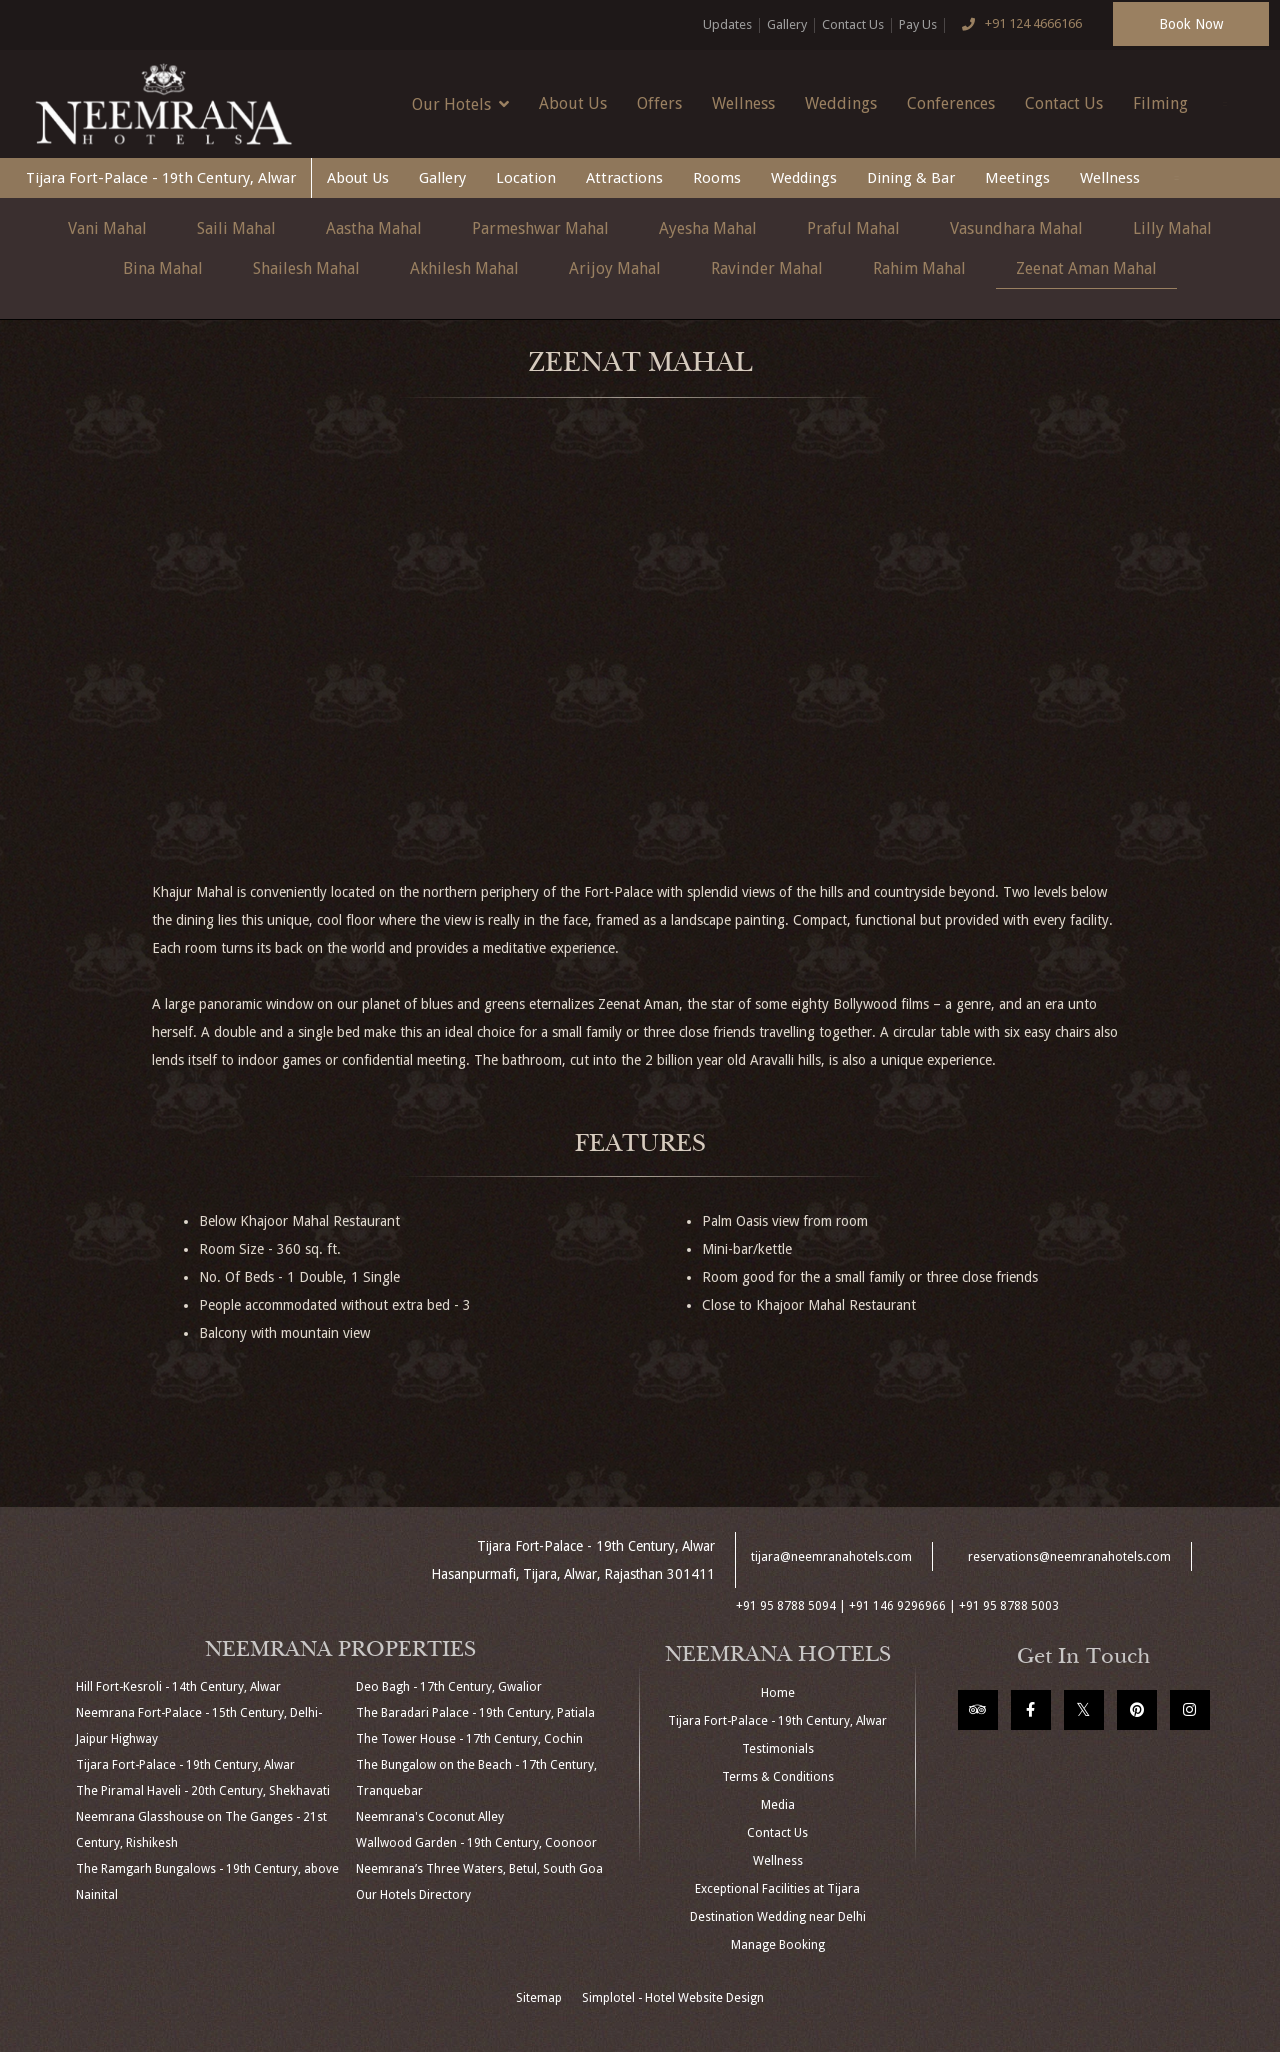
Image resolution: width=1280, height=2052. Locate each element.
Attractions (624, 178)
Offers (659, 103)
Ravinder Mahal (767, 268)
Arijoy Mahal (615, 268)
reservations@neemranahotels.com (1069, 1557)
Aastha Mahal (374, 228)
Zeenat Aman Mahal (1086, 268)
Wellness (743, 103)
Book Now (1191, 24)
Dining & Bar (911, 178)
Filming (1160, 103)
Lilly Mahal (1172, 228)
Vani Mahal (107, 228)
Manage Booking (778, 1945)
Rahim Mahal (919, 268)
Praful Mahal (853, 228)
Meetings (1017, 178)
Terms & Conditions (778, 1777)
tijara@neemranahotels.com (831, 1557)
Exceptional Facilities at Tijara (777, 1889)
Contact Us (853, 24)
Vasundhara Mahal (1016, 228)
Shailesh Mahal (306, 268)
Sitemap (539, 1998)
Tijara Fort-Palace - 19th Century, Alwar (161, 178)
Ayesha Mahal (708, 228)
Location (526, 178)
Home (778, 1693)
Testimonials (778, 1749)
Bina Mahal (163, 268)
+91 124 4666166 (1017, 25)
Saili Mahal (236, 228)
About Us (573, 103)
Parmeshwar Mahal (540, 228)
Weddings (841, 103)
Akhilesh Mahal (464, 268)
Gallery (787, 24)
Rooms (717, 178)
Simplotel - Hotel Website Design (673, 1998)
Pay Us (918, 24)
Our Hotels (460, 104)
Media (778, 1805)
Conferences (951, 103)
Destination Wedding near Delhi (778, 1917)
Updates (727, 24)
